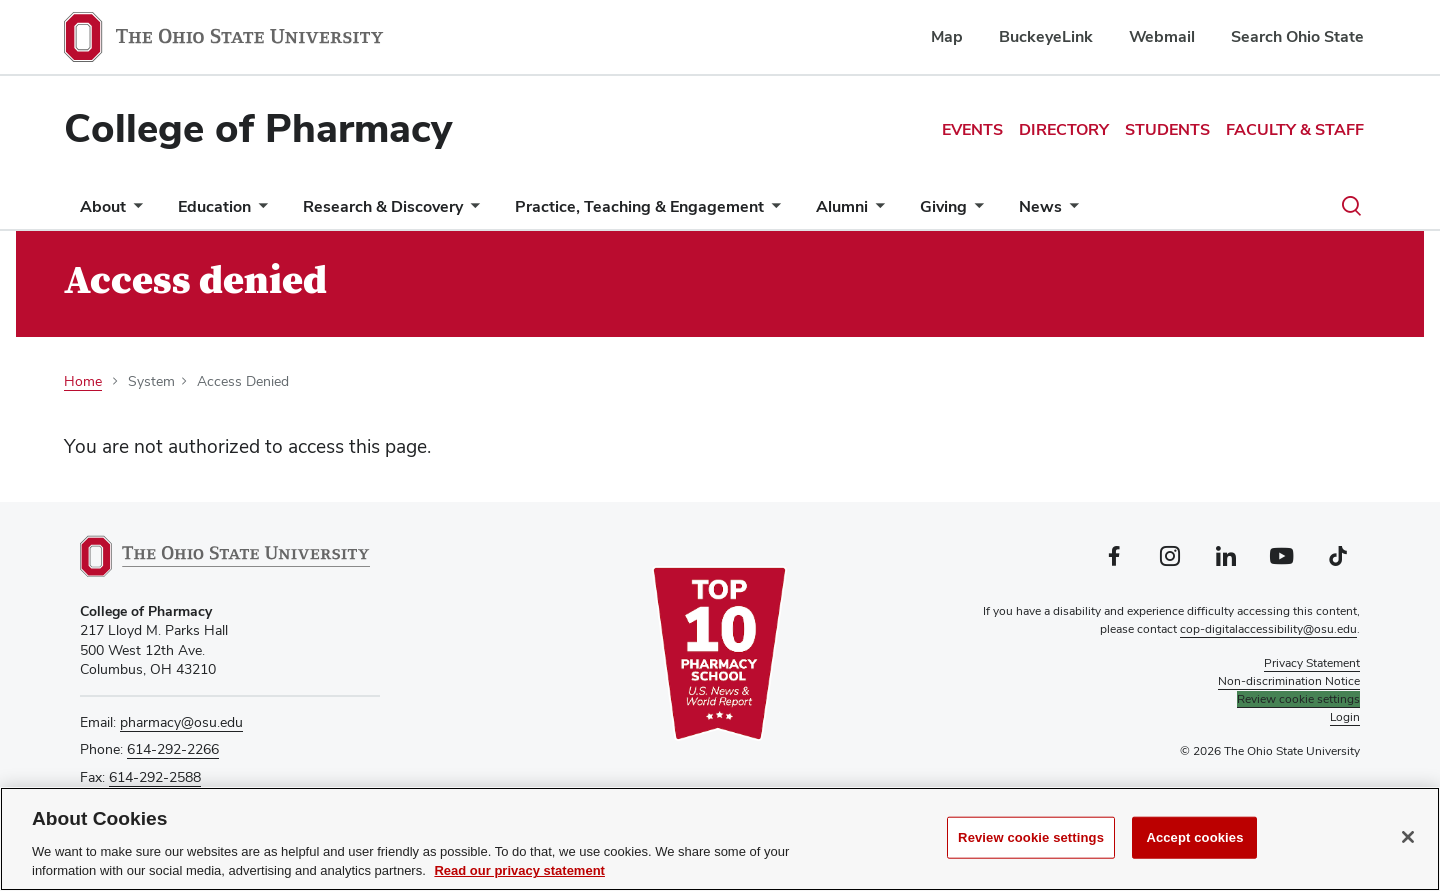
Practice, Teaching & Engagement (639, 206)
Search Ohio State (1297, 36)
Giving (943, 206)
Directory (1064, 129)
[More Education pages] (259, 211)
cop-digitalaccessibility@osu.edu (1268, 629)
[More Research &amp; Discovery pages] (471, 211)
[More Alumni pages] (876, 211)
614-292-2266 (173, 749)
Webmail (1162, 36)
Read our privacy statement (519, 871)
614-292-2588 (155, 777)
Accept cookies (1194, 837)
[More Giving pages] (975, 211)
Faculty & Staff (1295, 129)
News (1040, 206)
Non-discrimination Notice (1289, 681)
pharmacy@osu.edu (181, 722)
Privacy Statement (1312, 663)
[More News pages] (1070, 211)
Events (972, 129)
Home (83, 381)
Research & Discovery (383, 206)
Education (214, 206)
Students (1167, 129)
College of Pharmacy (258, 128)
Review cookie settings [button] (1298, 699)
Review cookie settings (1031, 837)
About (103, 206)
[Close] (1408, 837)
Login (1345, 717)
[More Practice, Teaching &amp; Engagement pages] (772, 211)
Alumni (842, 206)
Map (947, 36)
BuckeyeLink (1046, 36)
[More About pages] (134, 211)
